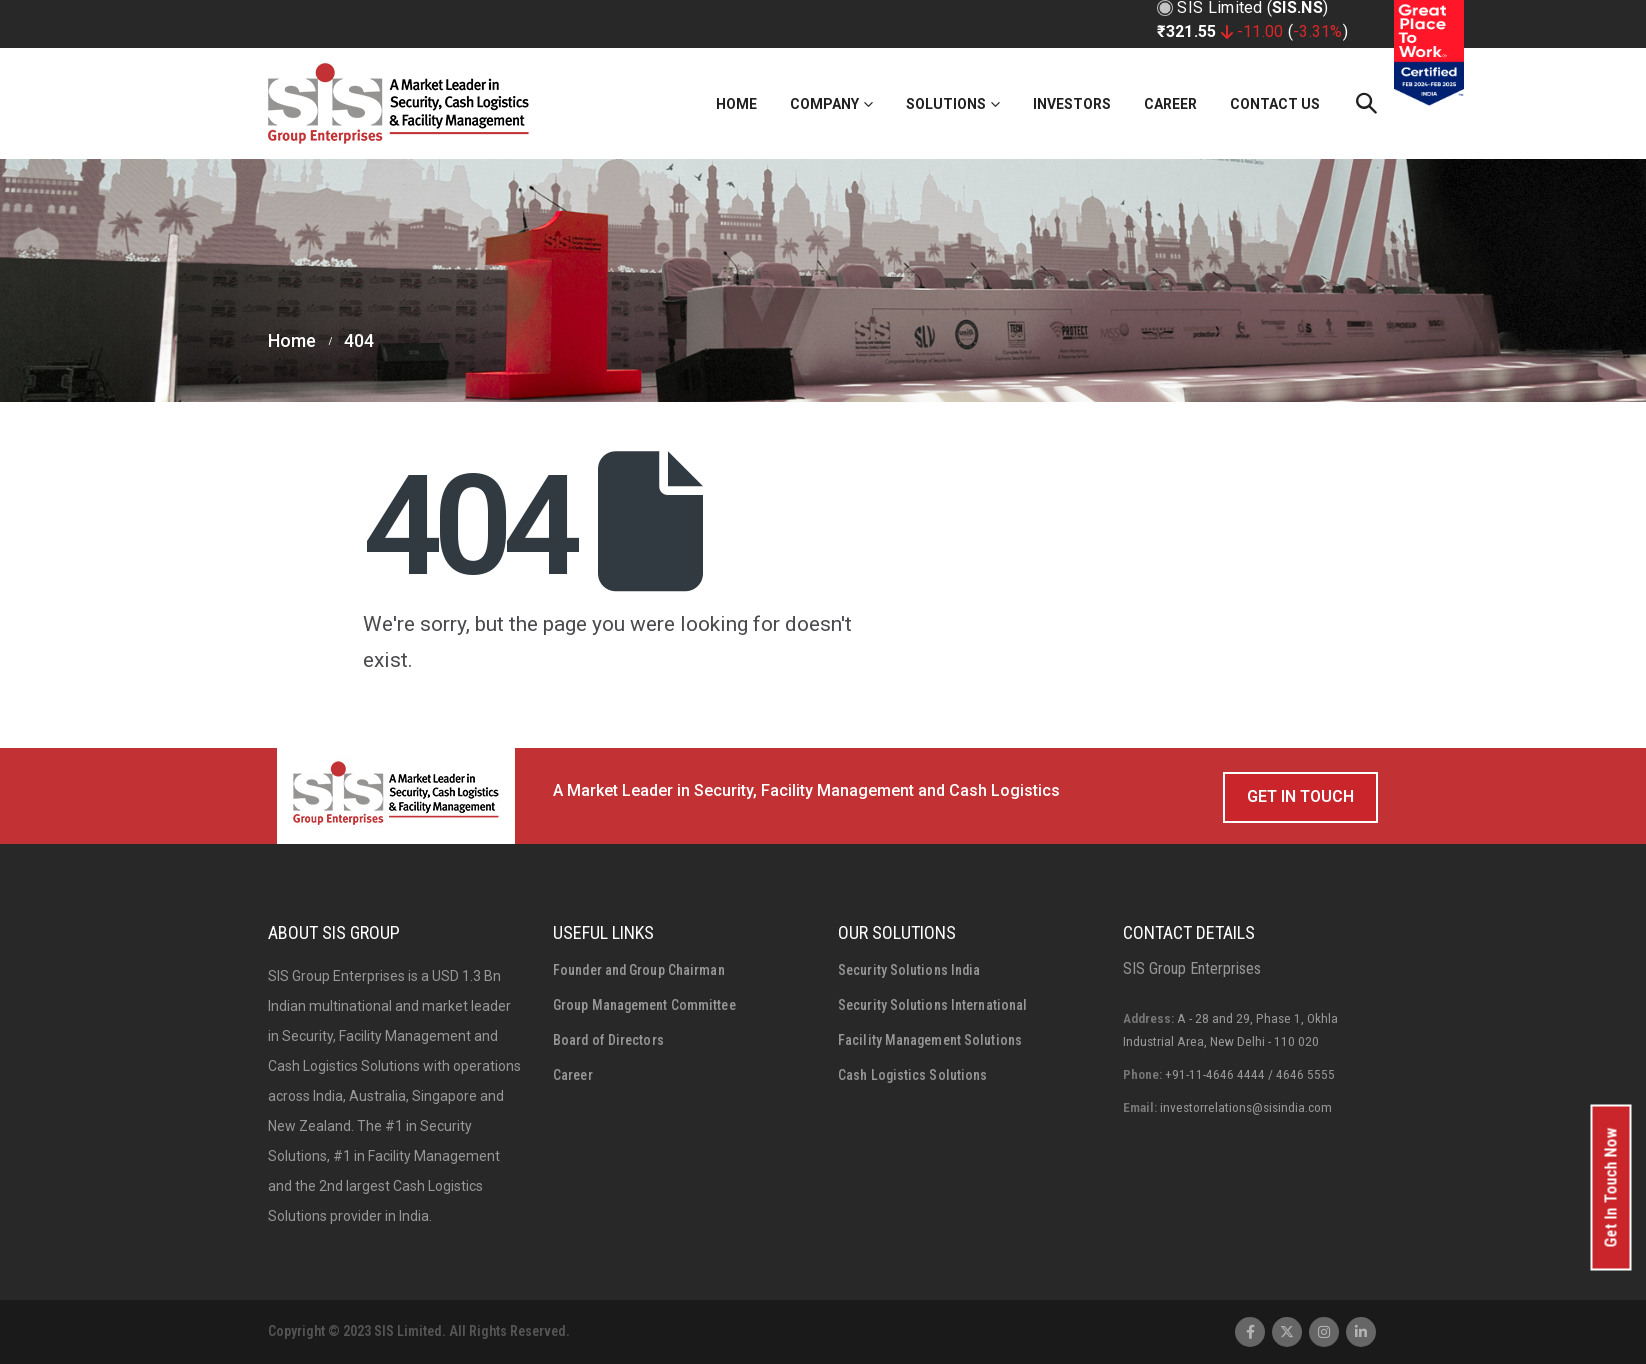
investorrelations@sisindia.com (1246, 1107)
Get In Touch (1300, 796)
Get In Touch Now (1611, 1188)
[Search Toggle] (1366, 103)
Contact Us (1275, 104)
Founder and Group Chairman (639, 970)
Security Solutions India (909, 970)
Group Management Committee (644, 1005)
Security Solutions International (932, 1005)
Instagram (1324, 1332)
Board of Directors (608, 1040)
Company (824, 104)
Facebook (1250, 1332)
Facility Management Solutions (930, 1040)
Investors (1072, 104)
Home (736, 104)
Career (1170, 104)
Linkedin (1361, 1332)
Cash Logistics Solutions (912, 1075)
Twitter (1287, 1332)
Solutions (946, 104)
